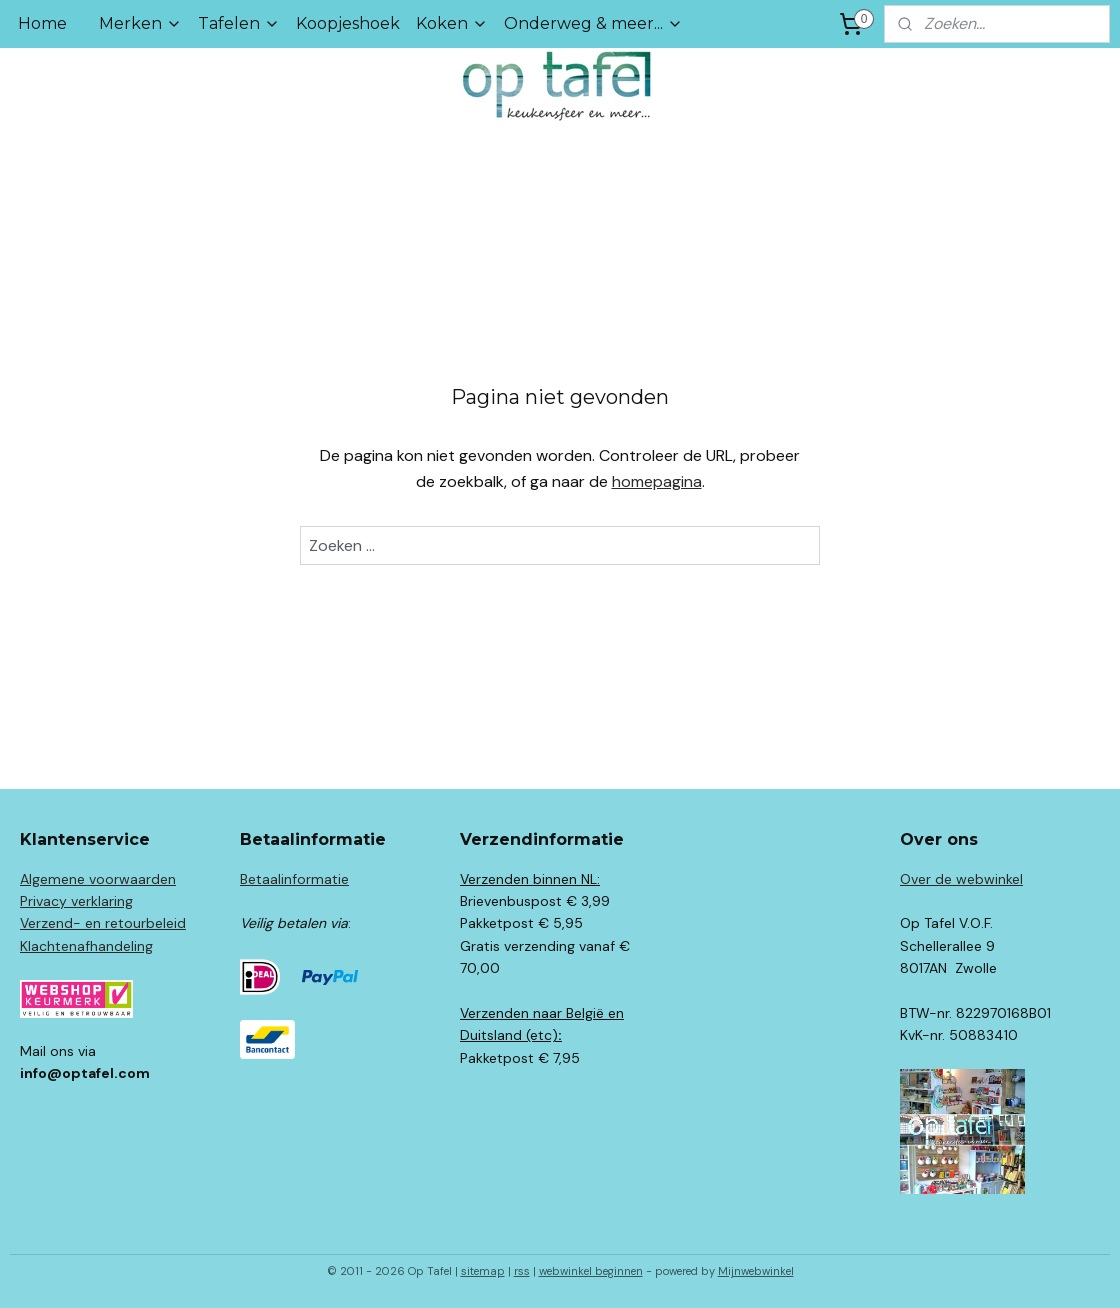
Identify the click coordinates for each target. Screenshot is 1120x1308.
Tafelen (239, 23)
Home (42, 23)
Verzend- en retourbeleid (103, 923)
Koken (452, 23)
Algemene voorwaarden (98, 879)
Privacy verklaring (76, 901)
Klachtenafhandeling (86, 946)
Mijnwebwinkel (756, 1271)
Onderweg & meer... (593, 23)
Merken (140, 23)
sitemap (483, 1271)
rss (522, 1271)
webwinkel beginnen (591, 1271)
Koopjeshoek (348, 23)
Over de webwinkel (961, 879)
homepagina (657, 481)
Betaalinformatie (294, 879)
